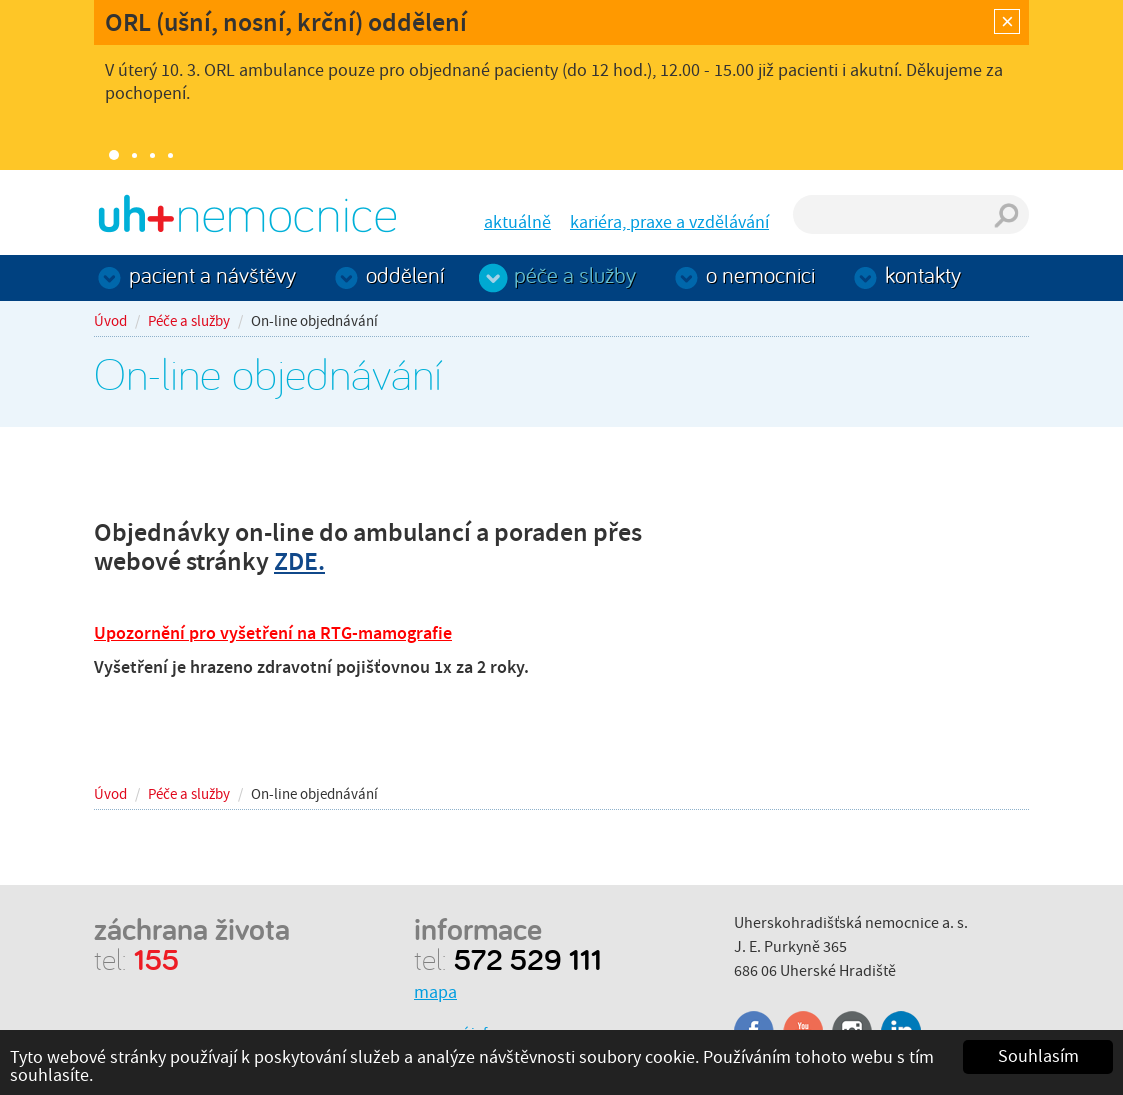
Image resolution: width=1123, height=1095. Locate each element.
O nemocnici (760, 274)
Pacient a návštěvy (212, 274)
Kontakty (923, 274)
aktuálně (517, 222)
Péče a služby (575, 274)
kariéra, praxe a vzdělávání (669, 222)
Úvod (110, 321)
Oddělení (405, 274)
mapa (435, 992)
